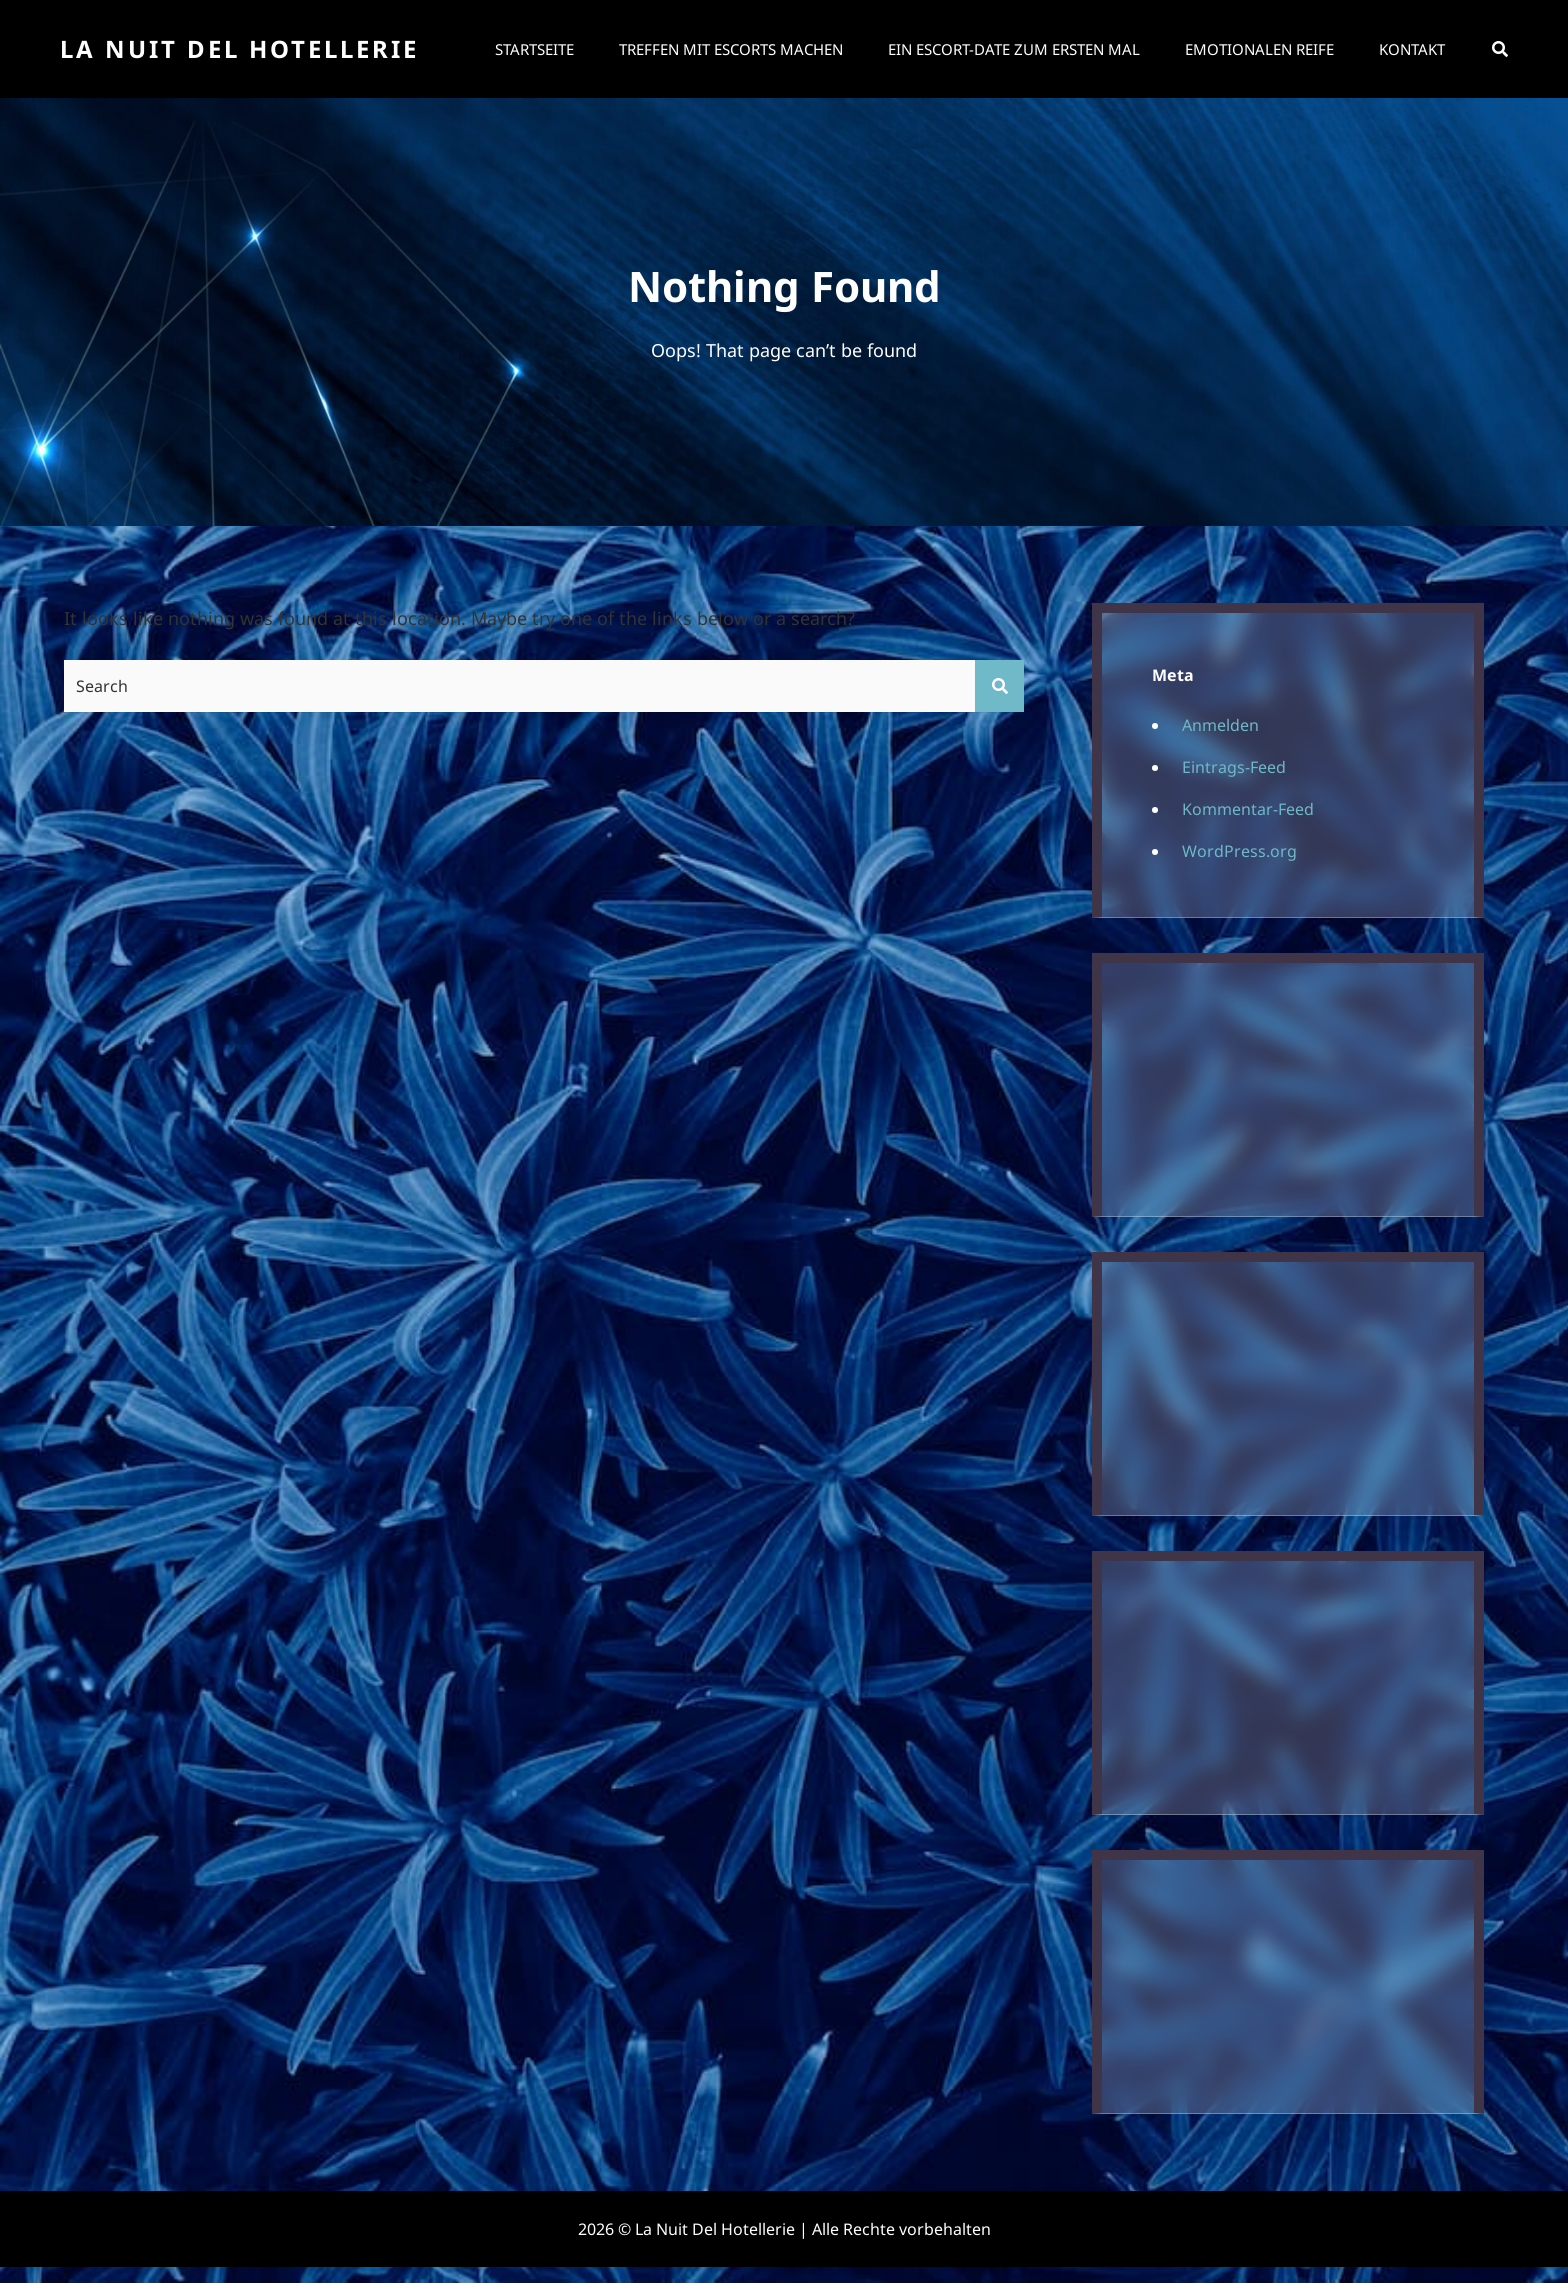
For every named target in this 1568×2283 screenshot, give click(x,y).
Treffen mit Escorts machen (731, 49)
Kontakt (1412, 49)
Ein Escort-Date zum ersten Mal (1014, 49)
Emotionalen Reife (1259, 49)
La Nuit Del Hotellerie (239, 48)
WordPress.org (1239, 851)
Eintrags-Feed (1234, 767)
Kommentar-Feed (1248, 809)
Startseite (534, 49)
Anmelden (1220, 725)
